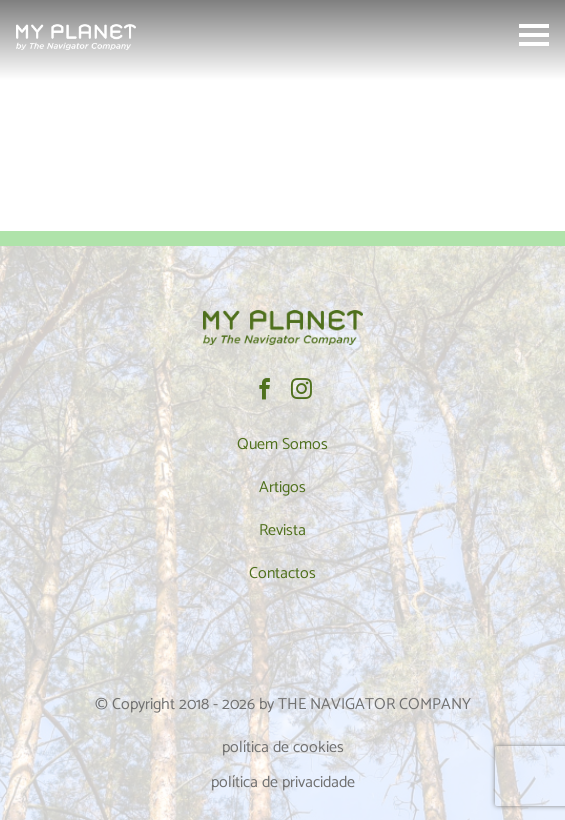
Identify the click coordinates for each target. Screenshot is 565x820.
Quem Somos (282, 444)
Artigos (282, 487)
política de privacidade (283, 782)
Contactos (282, 573)
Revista (282, 530)
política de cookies (283, 747)
